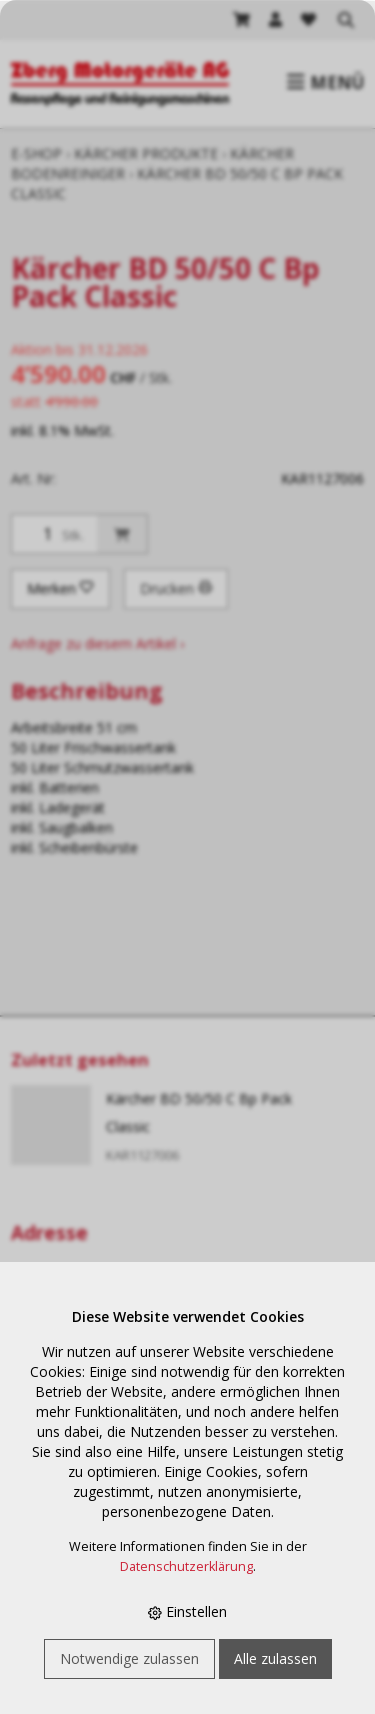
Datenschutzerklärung (186, 1566)
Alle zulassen (275, 1658)
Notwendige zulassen (129, 1658)
